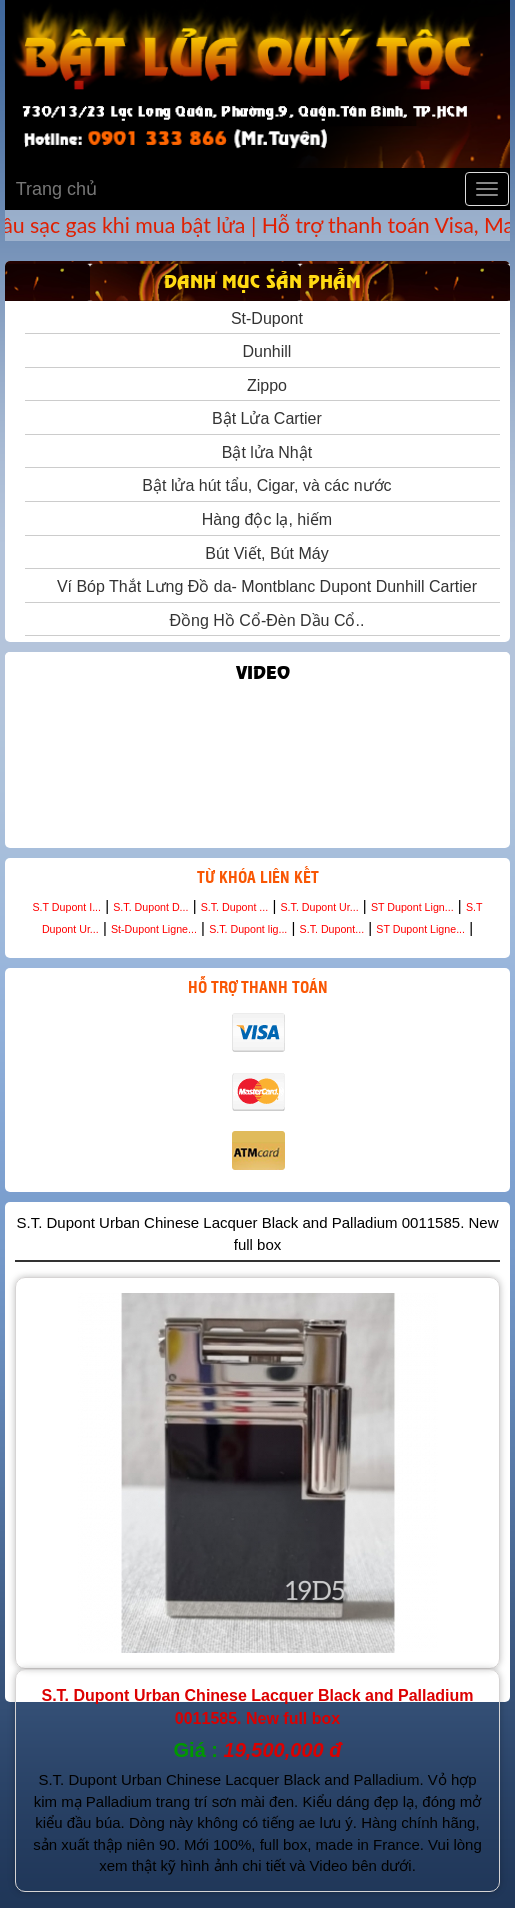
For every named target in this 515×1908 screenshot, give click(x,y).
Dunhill (263, 351)
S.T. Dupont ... (235, 907)
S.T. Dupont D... (150, 907)
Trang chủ (51, 189)
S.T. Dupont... (332, 929)
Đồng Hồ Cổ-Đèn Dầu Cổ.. (263, 620)
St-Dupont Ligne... (154, 929)
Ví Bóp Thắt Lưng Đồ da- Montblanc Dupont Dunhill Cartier (262, 586)
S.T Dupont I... (67, 907)
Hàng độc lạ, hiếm (262, 519)
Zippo (262, 385)
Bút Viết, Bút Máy (262, 553)
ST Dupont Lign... (412, 907)
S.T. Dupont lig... (248, 929)
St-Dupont (262, 318)
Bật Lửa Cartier (262, 418)
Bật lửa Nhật (262, 452)
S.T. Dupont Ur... (319, 907)
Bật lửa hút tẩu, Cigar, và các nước (262, 485)
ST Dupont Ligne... (420, 929)
